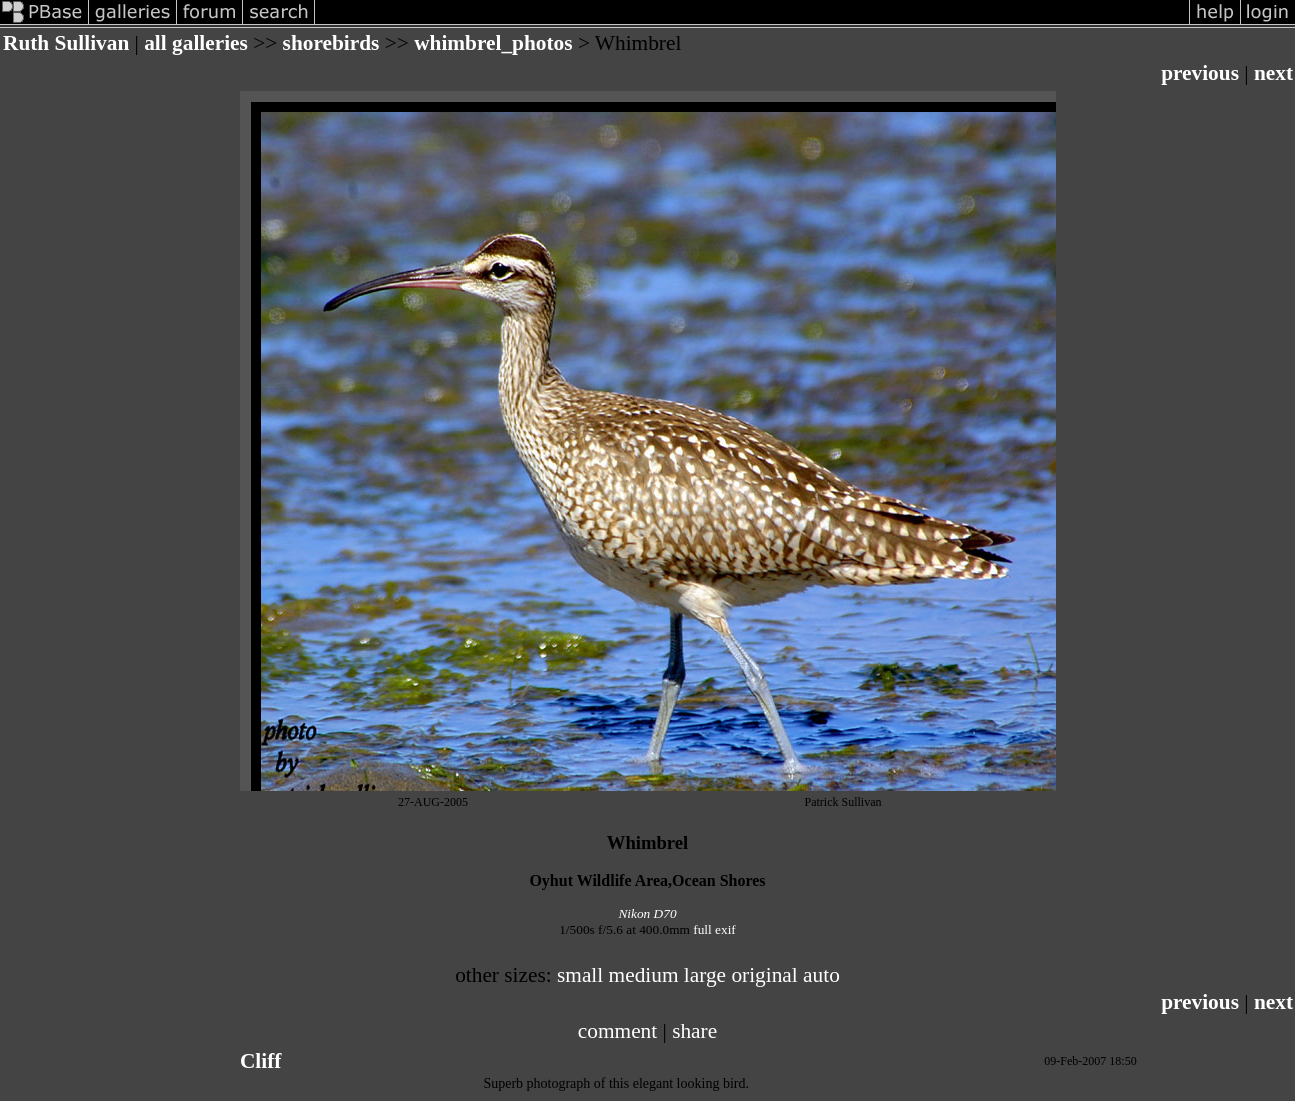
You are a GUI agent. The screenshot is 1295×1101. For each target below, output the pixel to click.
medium (644, 975)
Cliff (260, 1061)
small (580, 975)
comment (617, 1031)
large (705, 975)
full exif (714, 929)
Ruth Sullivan (66, 43)
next (1273, 73)
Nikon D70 (647, 913)
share (694, 1031)
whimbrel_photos (493, 43)
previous (1200, 73)
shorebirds (331, 43)
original (764, 975)
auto (821, 975)
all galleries (196, 43)
